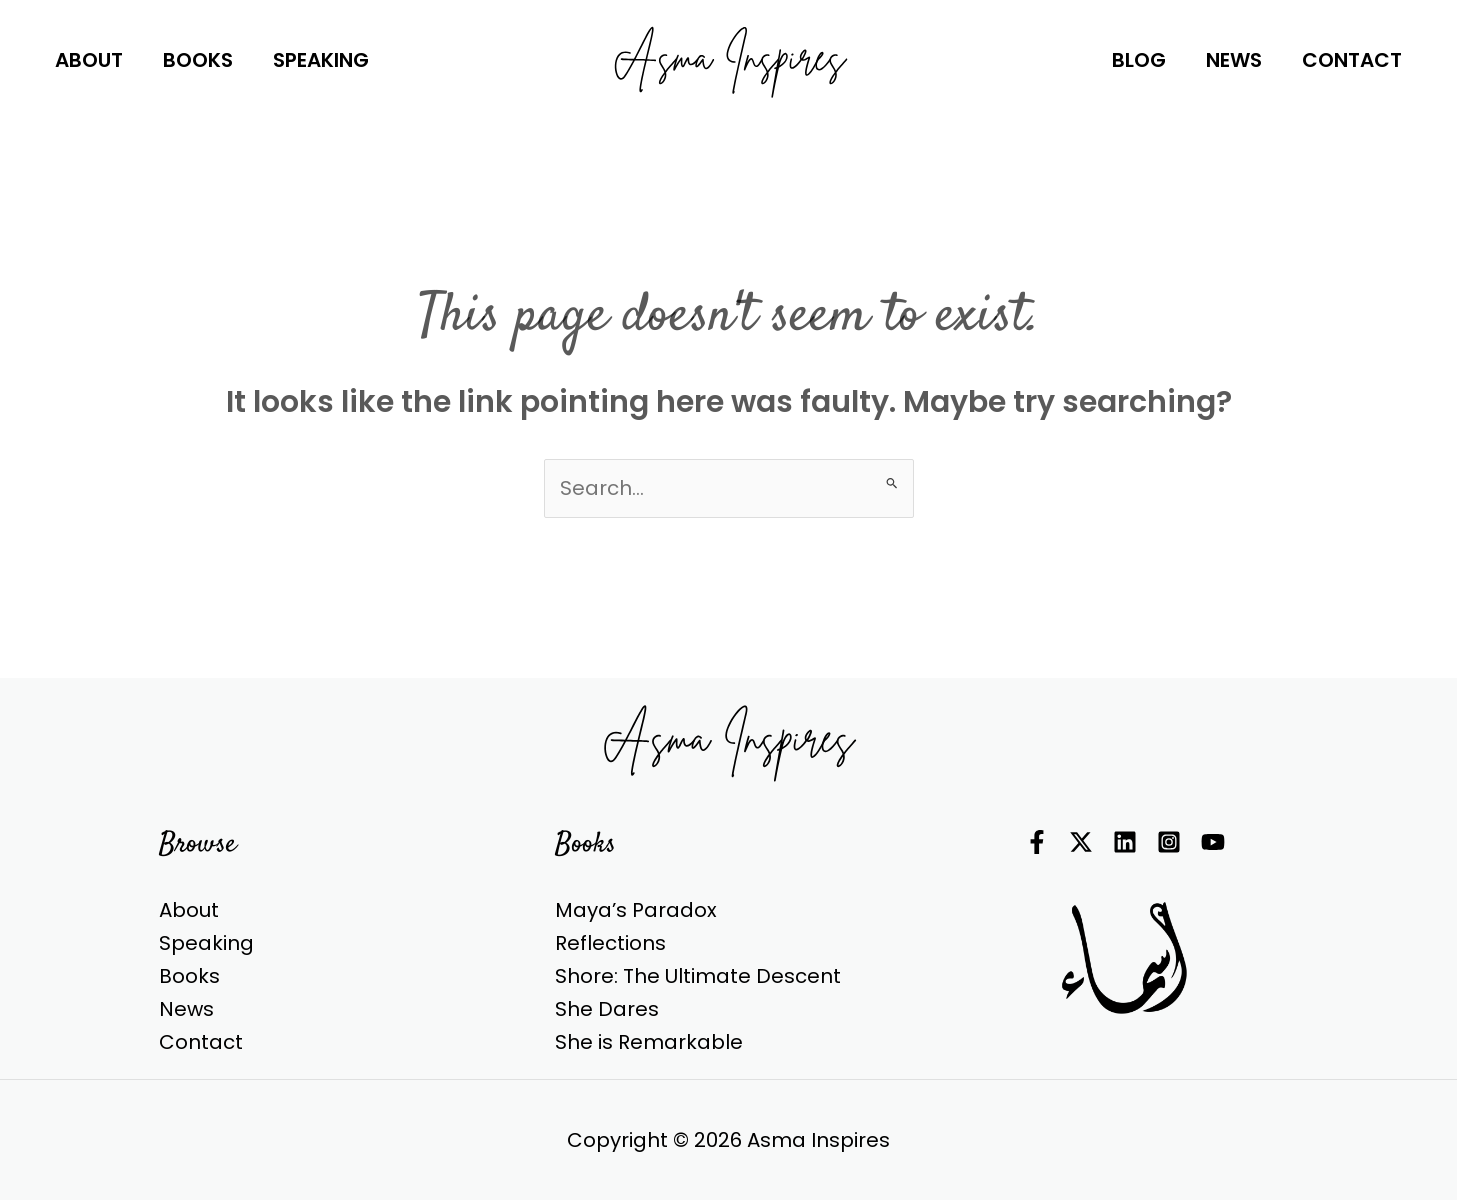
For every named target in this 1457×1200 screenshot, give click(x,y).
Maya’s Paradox (636, 910)
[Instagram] (1169, 842)
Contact (201, 1042)
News (186, 1009)
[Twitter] (1081, 842)
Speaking (206, 943)
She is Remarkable (649, 1042)
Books (189, 976)
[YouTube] (1213, 842)
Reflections (610, 943)
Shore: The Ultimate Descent (698, 976)
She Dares (607, 1009)
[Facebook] (1037, 842)
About (189, 910)
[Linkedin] (1125, 842)
